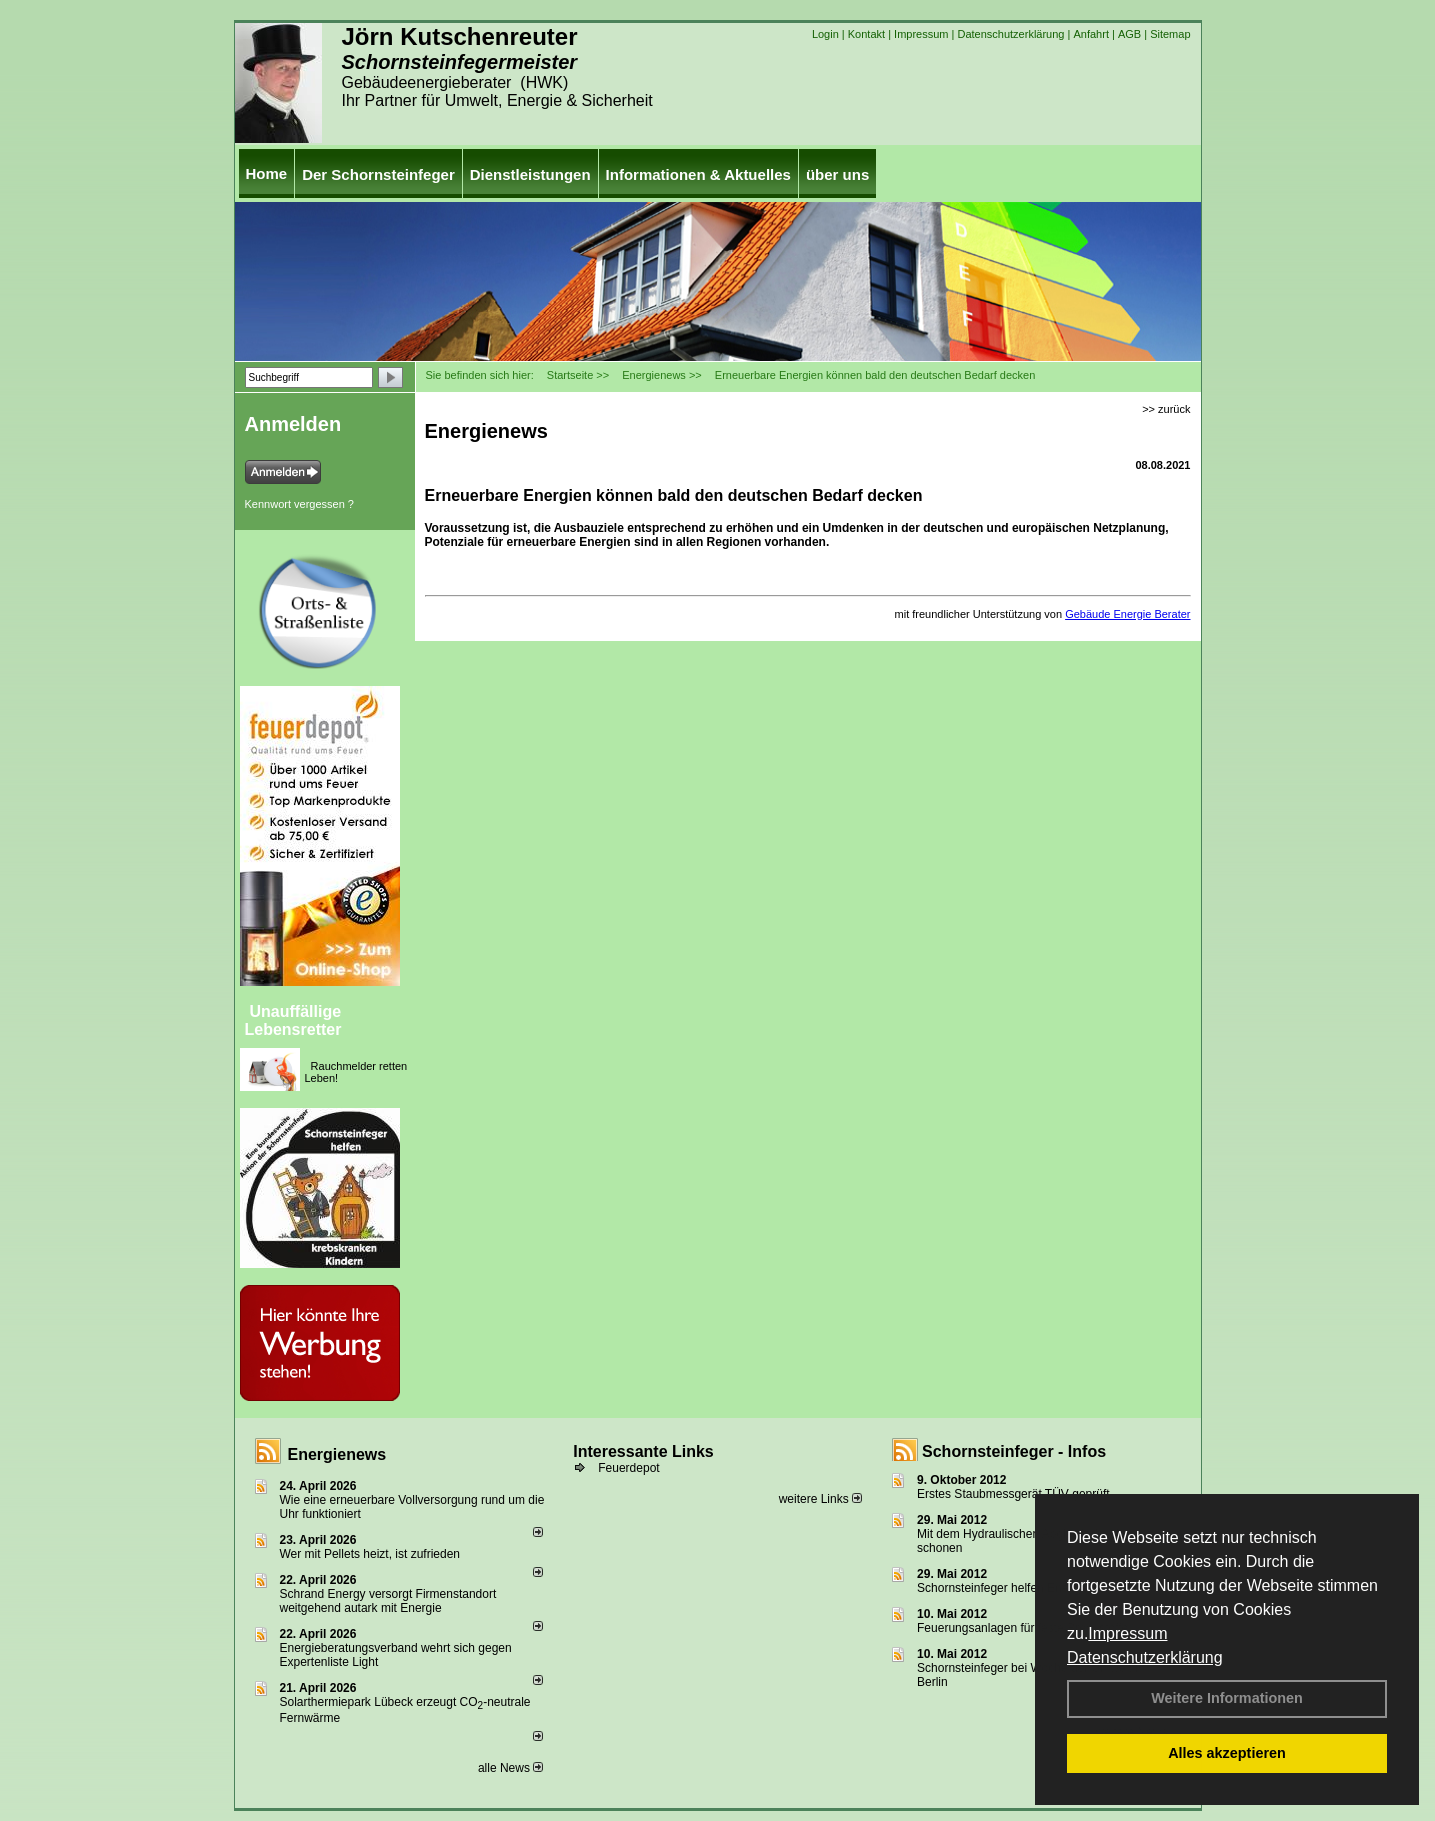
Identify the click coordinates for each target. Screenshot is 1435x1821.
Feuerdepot (628, 1468)
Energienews (337, 1454)
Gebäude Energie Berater (1127, 614)
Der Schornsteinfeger (378, 174)
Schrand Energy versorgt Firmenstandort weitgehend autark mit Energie (388, 1601)
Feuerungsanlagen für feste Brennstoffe (1022, 1628)
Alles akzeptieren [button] (1227, 1753)
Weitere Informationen (1227, 1698)
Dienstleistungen (530, 174)
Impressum (1127, 1633)
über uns (837, 174)
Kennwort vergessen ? (299, 504)
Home (267, 173)
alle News (510, 1768)
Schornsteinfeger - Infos (1014, 1451)
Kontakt (866, 34)
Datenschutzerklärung (1145, 1657)
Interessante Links (643, 1451)
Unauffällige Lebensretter (293, 1020)
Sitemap (1170, 34)
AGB (1129, 34)
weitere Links (820, 1499)
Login (825, 34)
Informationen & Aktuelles (698, 174)
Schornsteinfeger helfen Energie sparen (1022, 1588)
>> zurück (1166, 409)
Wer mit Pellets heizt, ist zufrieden (370, 1554)
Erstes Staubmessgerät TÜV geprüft (1013, 1494)
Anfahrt (1090, 34)
